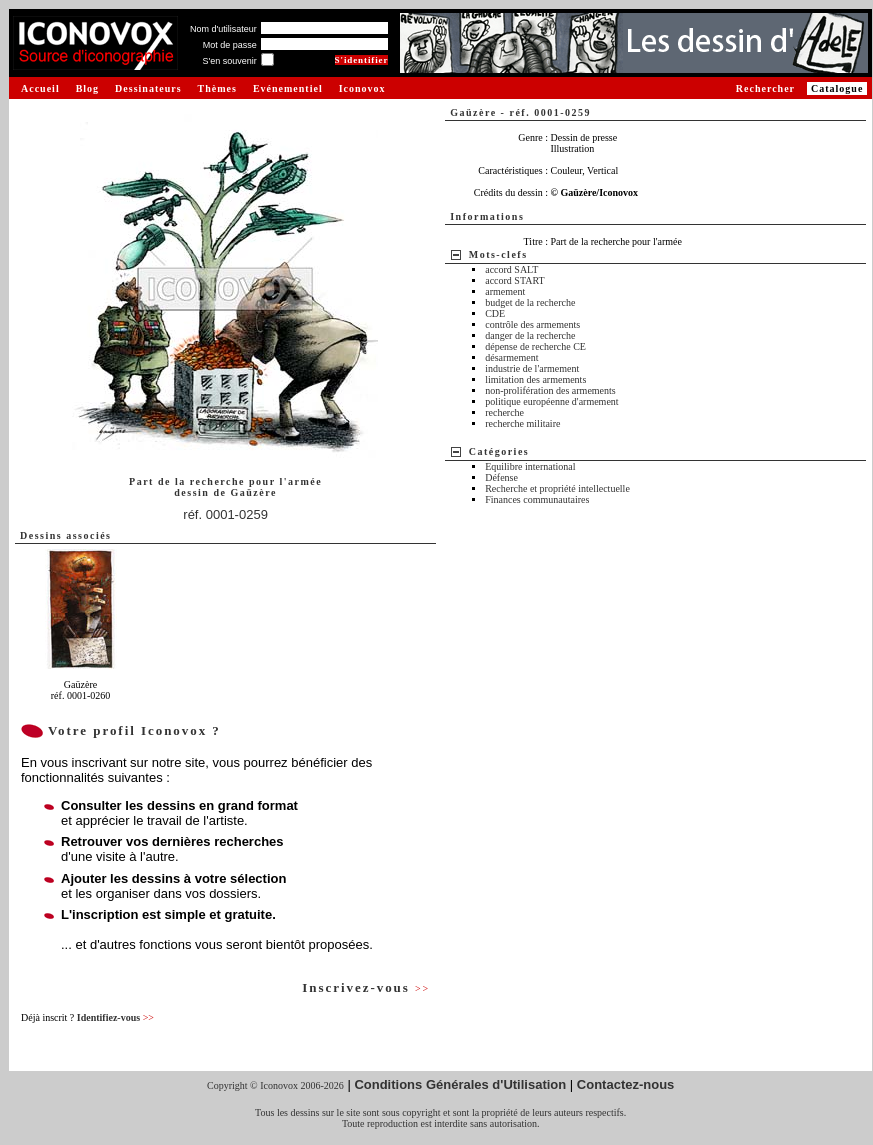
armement (505, 291)
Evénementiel (288, 88)
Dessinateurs (148, 88)
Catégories (499, 451)
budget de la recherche (530, 302)
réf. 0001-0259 (225, 514)
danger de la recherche (530, 335)
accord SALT (511, 269)
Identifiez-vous (115, 1017)
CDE (495, 313)
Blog (87, 88)
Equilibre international (530, 466)
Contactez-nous (626, 1084)
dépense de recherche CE (535, 346)
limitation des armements (535, 379)
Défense (501, 477)
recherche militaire (522, 423)
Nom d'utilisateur (223, 29)
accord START (514, 280)
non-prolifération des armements (550, 390)
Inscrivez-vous (366, 987)
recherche (504, 412)
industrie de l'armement (532, 368)
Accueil (40, 88)
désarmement (511, 357)
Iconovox (362, 88)
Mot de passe (230, 45)
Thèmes (217, 88)
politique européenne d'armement (551, 401)
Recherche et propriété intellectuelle (557, 488)
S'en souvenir (229, 61)
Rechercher (765, 88)
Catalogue (837, 88)
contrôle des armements (532, 324)
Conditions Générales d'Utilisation (460, 1084)
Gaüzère (253, 492)
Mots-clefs (498, 254)
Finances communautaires (537, 499)
